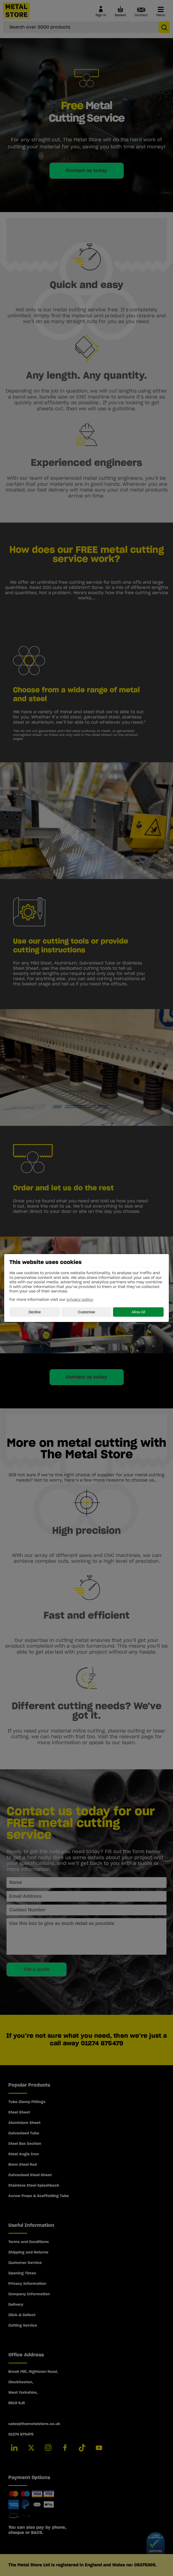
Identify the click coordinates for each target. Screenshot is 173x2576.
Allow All (138, 1312)
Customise (86, 1312)
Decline (34, 1312)
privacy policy (80, 1300)
